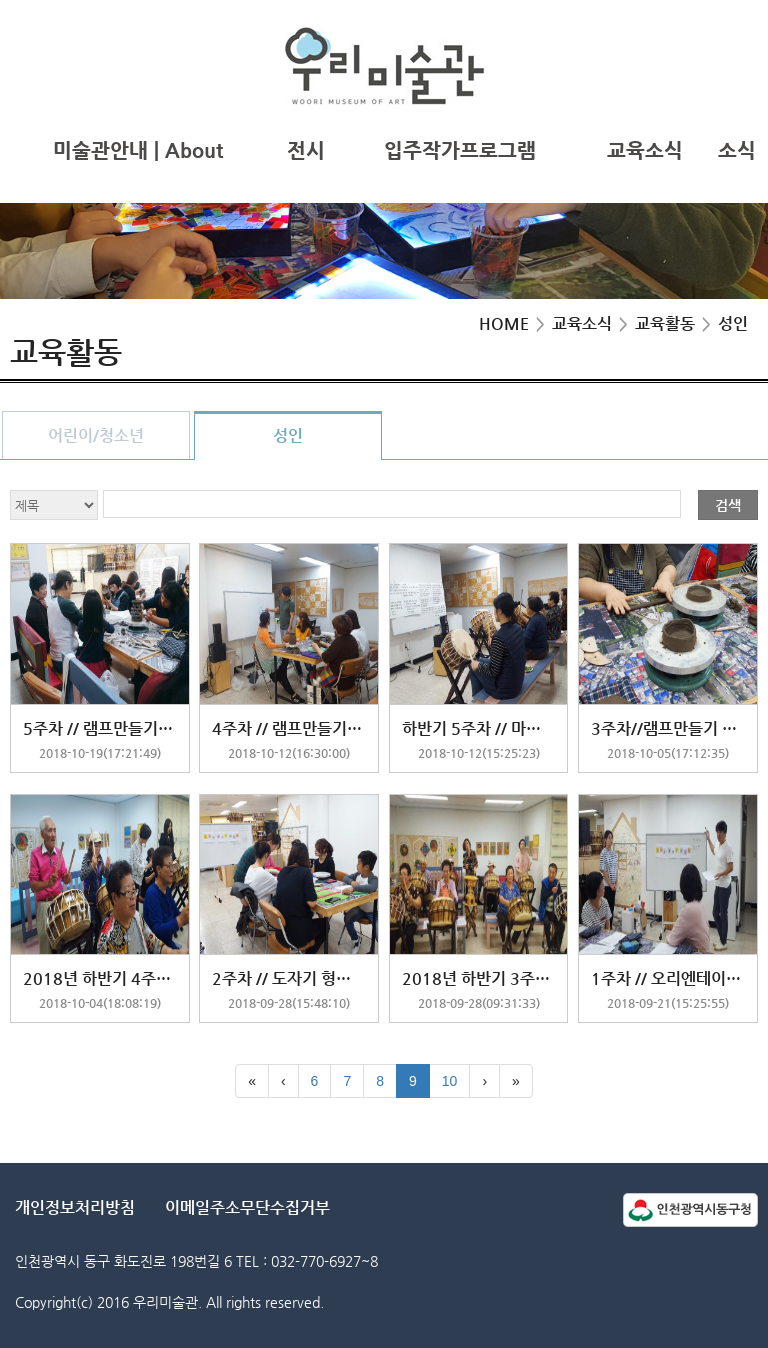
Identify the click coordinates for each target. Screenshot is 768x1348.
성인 (288, 435)
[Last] (516, 1081)
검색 (728, 505)
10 (450, 1081)
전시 (306, 150)
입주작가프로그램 (460, 150)
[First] (252, 1081)
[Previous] (283, 1081)
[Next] (484, 1081)
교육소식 (645, 150)
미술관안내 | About (138, 150)
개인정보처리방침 (75, 1207)
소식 (737, 150)
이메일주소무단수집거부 (247, 1207)
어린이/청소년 (96, 435)
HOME (504, 323)
